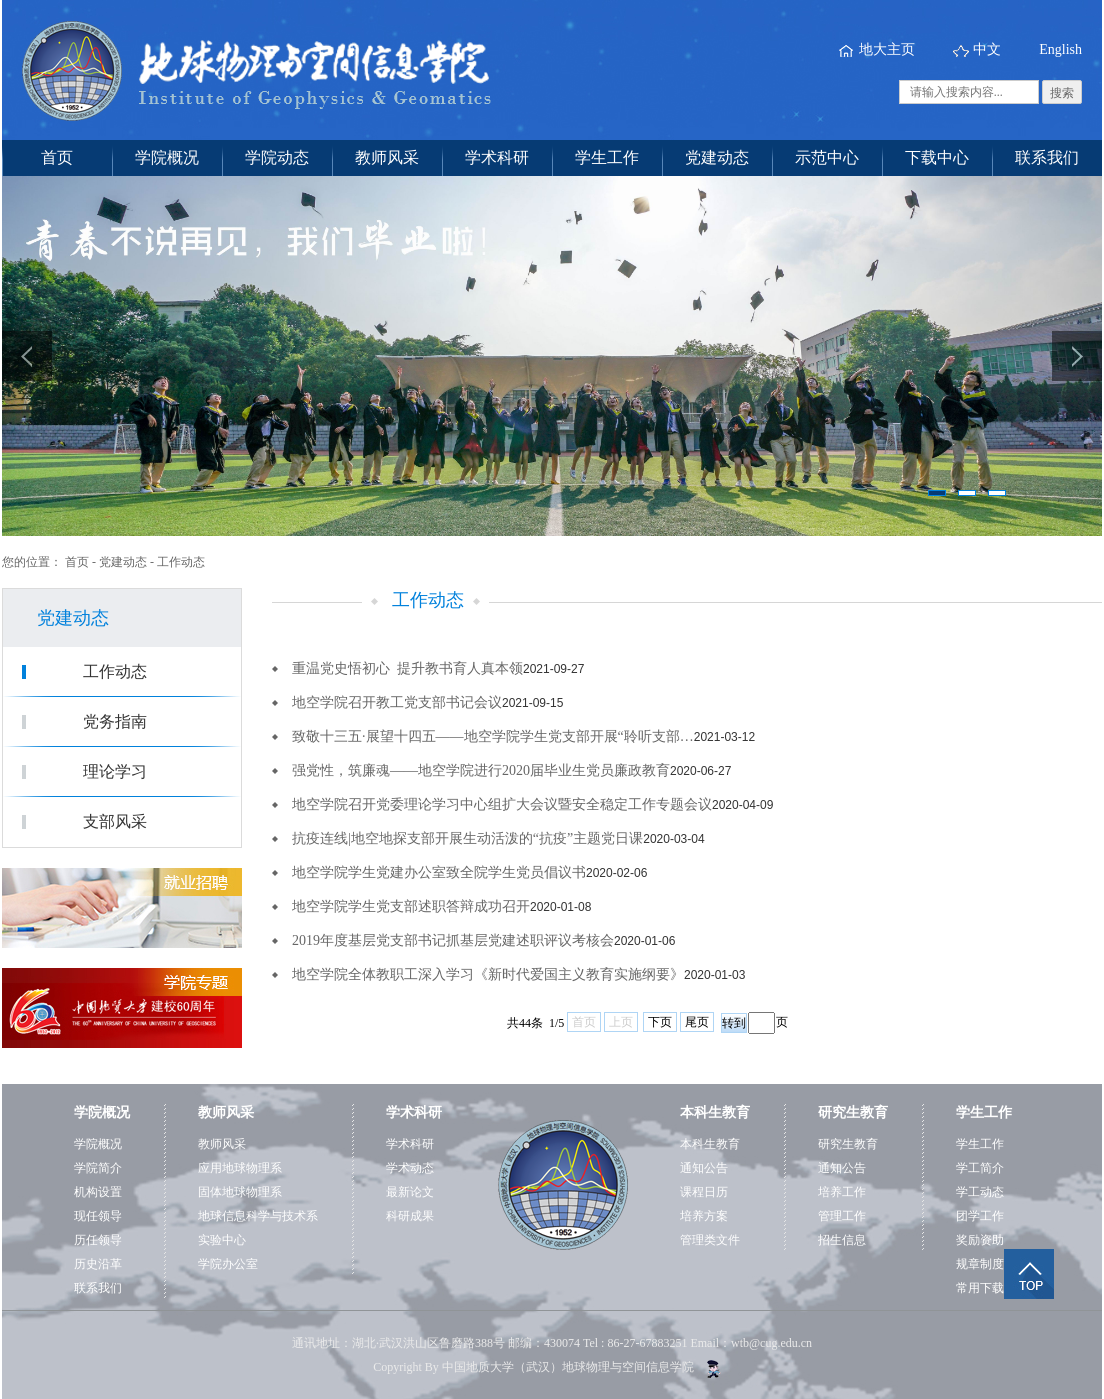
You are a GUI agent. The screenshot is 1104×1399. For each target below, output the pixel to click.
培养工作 (842, 1192)
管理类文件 (710, 1240)
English (1060, 49)
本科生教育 (710, 1144)
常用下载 (980, 1288)
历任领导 (98, 1240)
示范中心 (827, 157)
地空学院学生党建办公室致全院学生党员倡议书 (439, 872)
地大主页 (887, 49)
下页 (660, 1022)
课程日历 (704, 1192)
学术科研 (497, 157)
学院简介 (98, 1168)
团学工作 (980, 1216)
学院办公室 (228, 1264)
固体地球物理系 (240, 1192)
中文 (987, 49)
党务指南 (115, 721)
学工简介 (980, 1168)
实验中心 (222, 1240)
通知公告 (704, 1168)
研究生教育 (848, 1144)
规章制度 (980, 1264)
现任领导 (98, 1216)
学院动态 (277, 157)
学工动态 (980, 1192)
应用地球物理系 (240, 1168)
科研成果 (410, 1216)
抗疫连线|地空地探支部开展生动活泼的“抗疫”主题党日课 (467, 838)
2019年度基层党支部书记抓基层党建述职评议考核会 (453, 940)
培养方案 (704, 1216)
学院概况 (167, 157)
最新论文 (410, 1192)
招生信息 (842, 1240)
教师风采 (387, 157)
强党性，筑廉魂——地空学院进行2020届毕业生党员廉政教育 (481, 770)
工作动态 (181, 562)
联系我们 (1047, 157)
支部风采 (115, 821)
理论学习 (115, 771)
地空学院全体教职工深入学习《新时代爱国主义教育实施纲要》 (488, 974)
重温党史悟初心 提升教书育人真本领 (407, 668)
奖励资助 (980, 1240)
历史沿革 (98, 1264)
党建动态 (717, 157)
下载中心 (937, 157)
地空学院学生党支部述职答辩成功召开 (411, 906)
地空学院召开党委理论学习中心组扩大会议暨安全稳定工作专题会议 (502, 804)
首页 (57, 157)
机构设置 (98, 1192)
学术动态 (410, 1168)
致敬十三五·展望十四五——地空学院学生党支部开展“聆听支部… (493, 736)
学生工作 (607, 157)
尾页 (697, 1022)
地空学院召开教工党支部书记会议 (397, 702)
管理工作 (842, 1216)
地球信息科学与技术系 (258, 1216)
